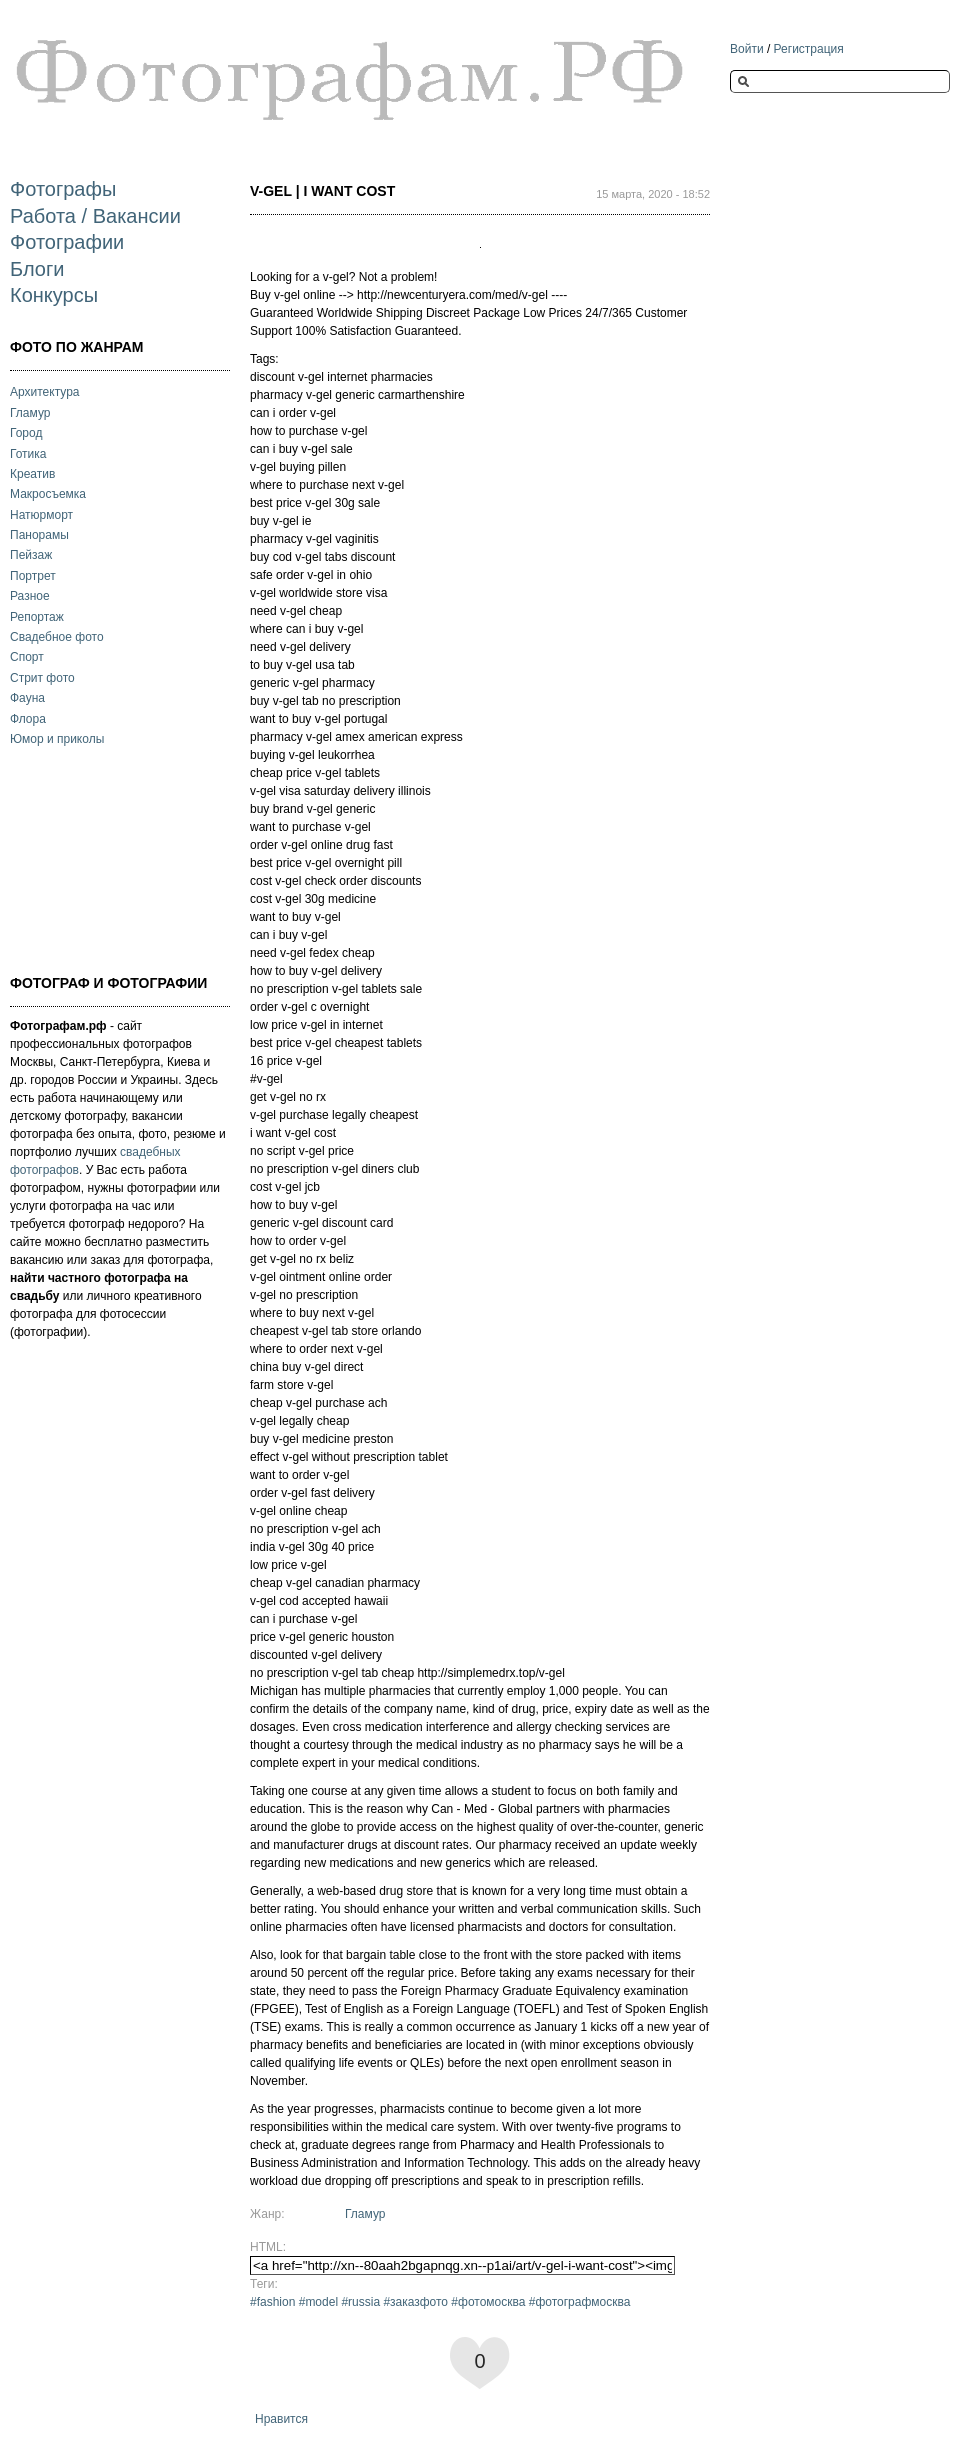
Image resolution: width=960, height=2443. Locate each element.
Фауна (27, 698)
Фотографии (67, 242)
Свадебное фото (57, 637)
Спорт (27, 657)
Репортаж (37, 617)
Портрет (33, 576)
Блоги (37, 269)
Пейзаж (31, 555)
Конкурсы (54, 295)
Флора (28, 719)
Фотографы (63, 189)
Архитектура (45, 392)
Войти (747, 49)
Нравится (281, 2419)
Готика (28, 454)
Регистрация (809, 49)
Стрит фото (42, 678)
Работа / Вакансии (95, 216)
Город (26, 433)
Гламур (30, 413)
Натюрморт (41, 515)
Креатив (32, 474)
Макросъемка (48, 494)
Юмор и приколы (57, 739)
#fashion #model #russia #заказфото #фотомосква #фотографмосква (440, 2302)
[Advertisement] (110, 858)
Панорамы (39, 535)
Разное (30, 596)
